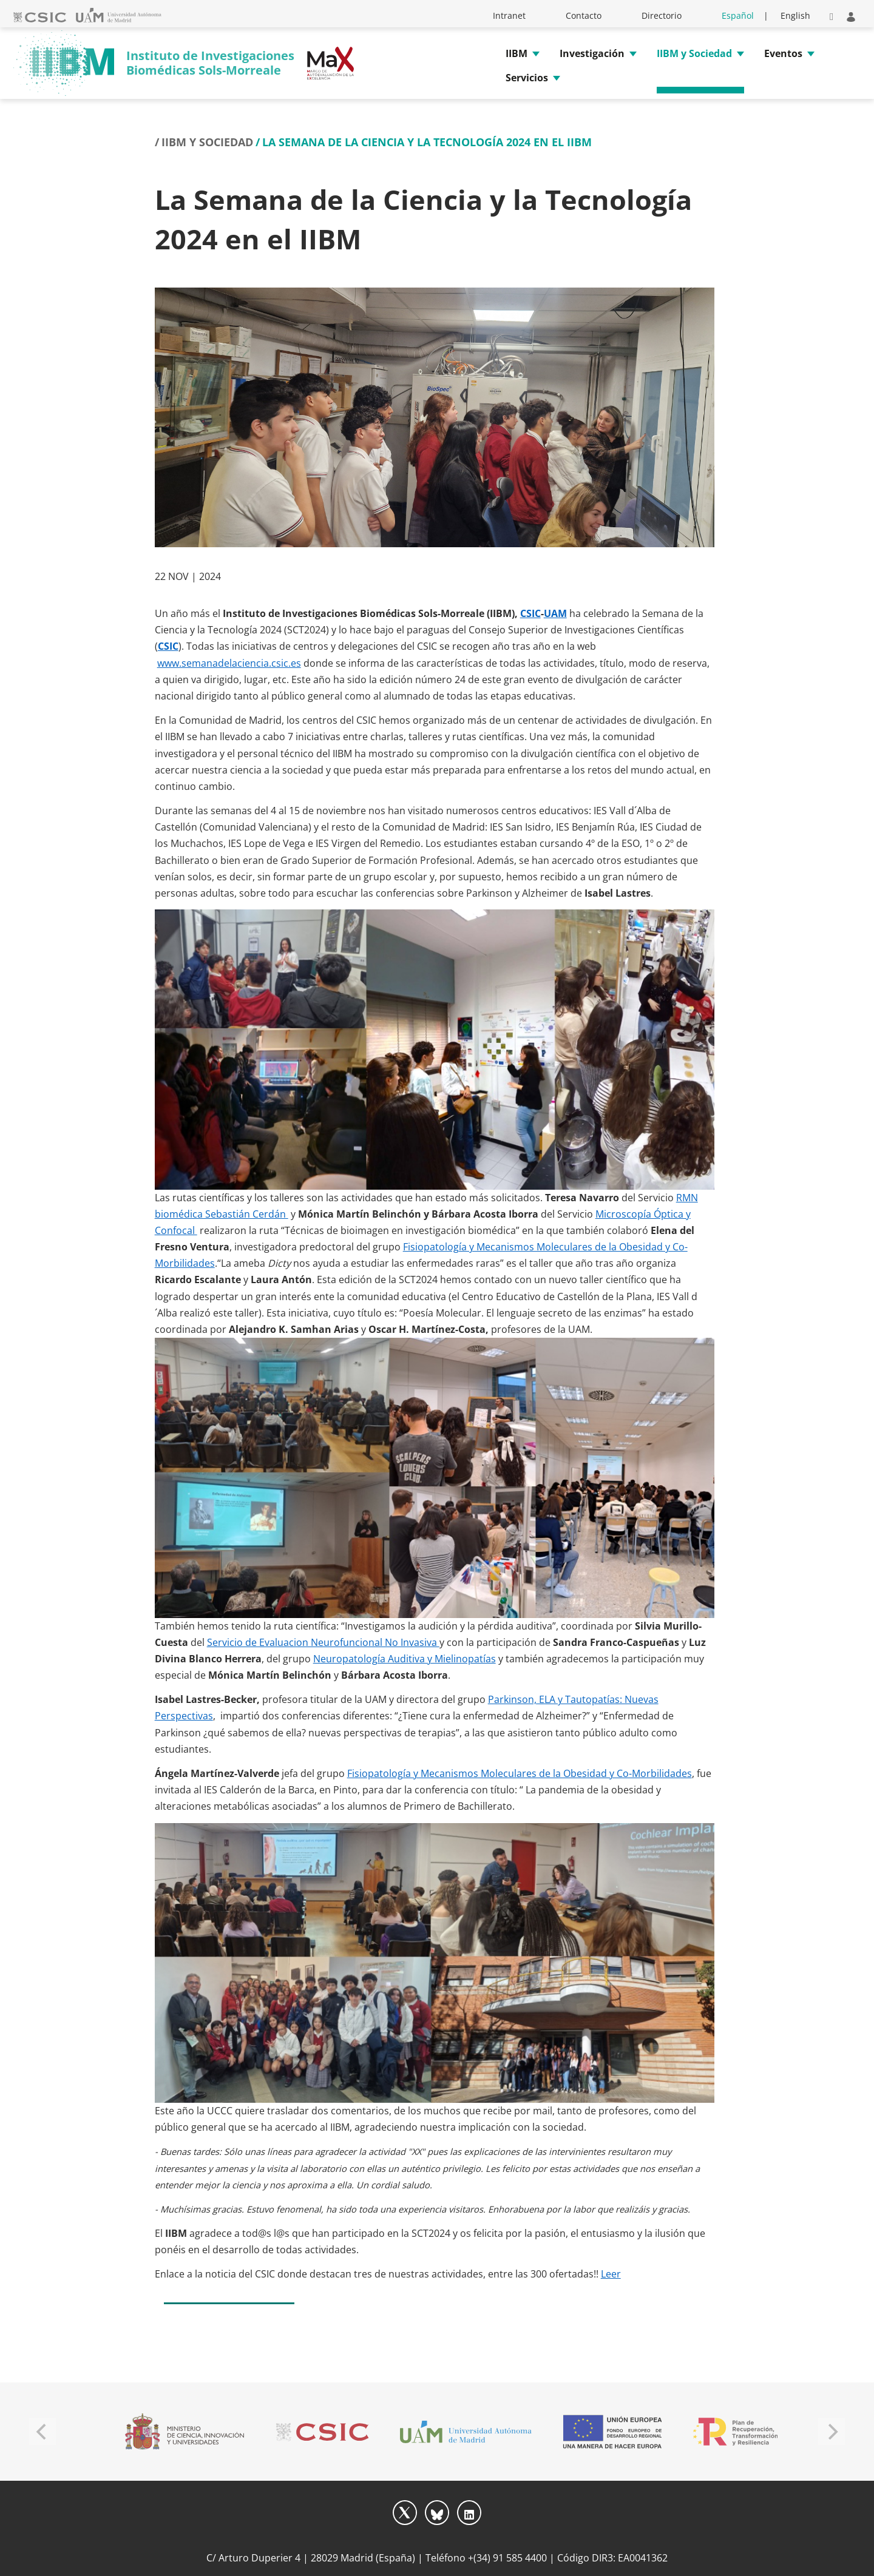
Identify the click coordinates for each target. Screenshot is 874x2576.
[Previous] (42, 2431)
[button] (831, 14)
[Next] (831, 2431)
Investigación (592, 53)
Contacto (583, 15)
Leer (611, 2274)
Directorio (662, 15)
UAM (555, 613)
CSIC (530, 613)
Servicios (527, 77)
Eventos (783, 53)
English (795, 15)
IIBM (516, 53)
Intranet (509, 15)
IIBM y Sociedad (694, 53)
